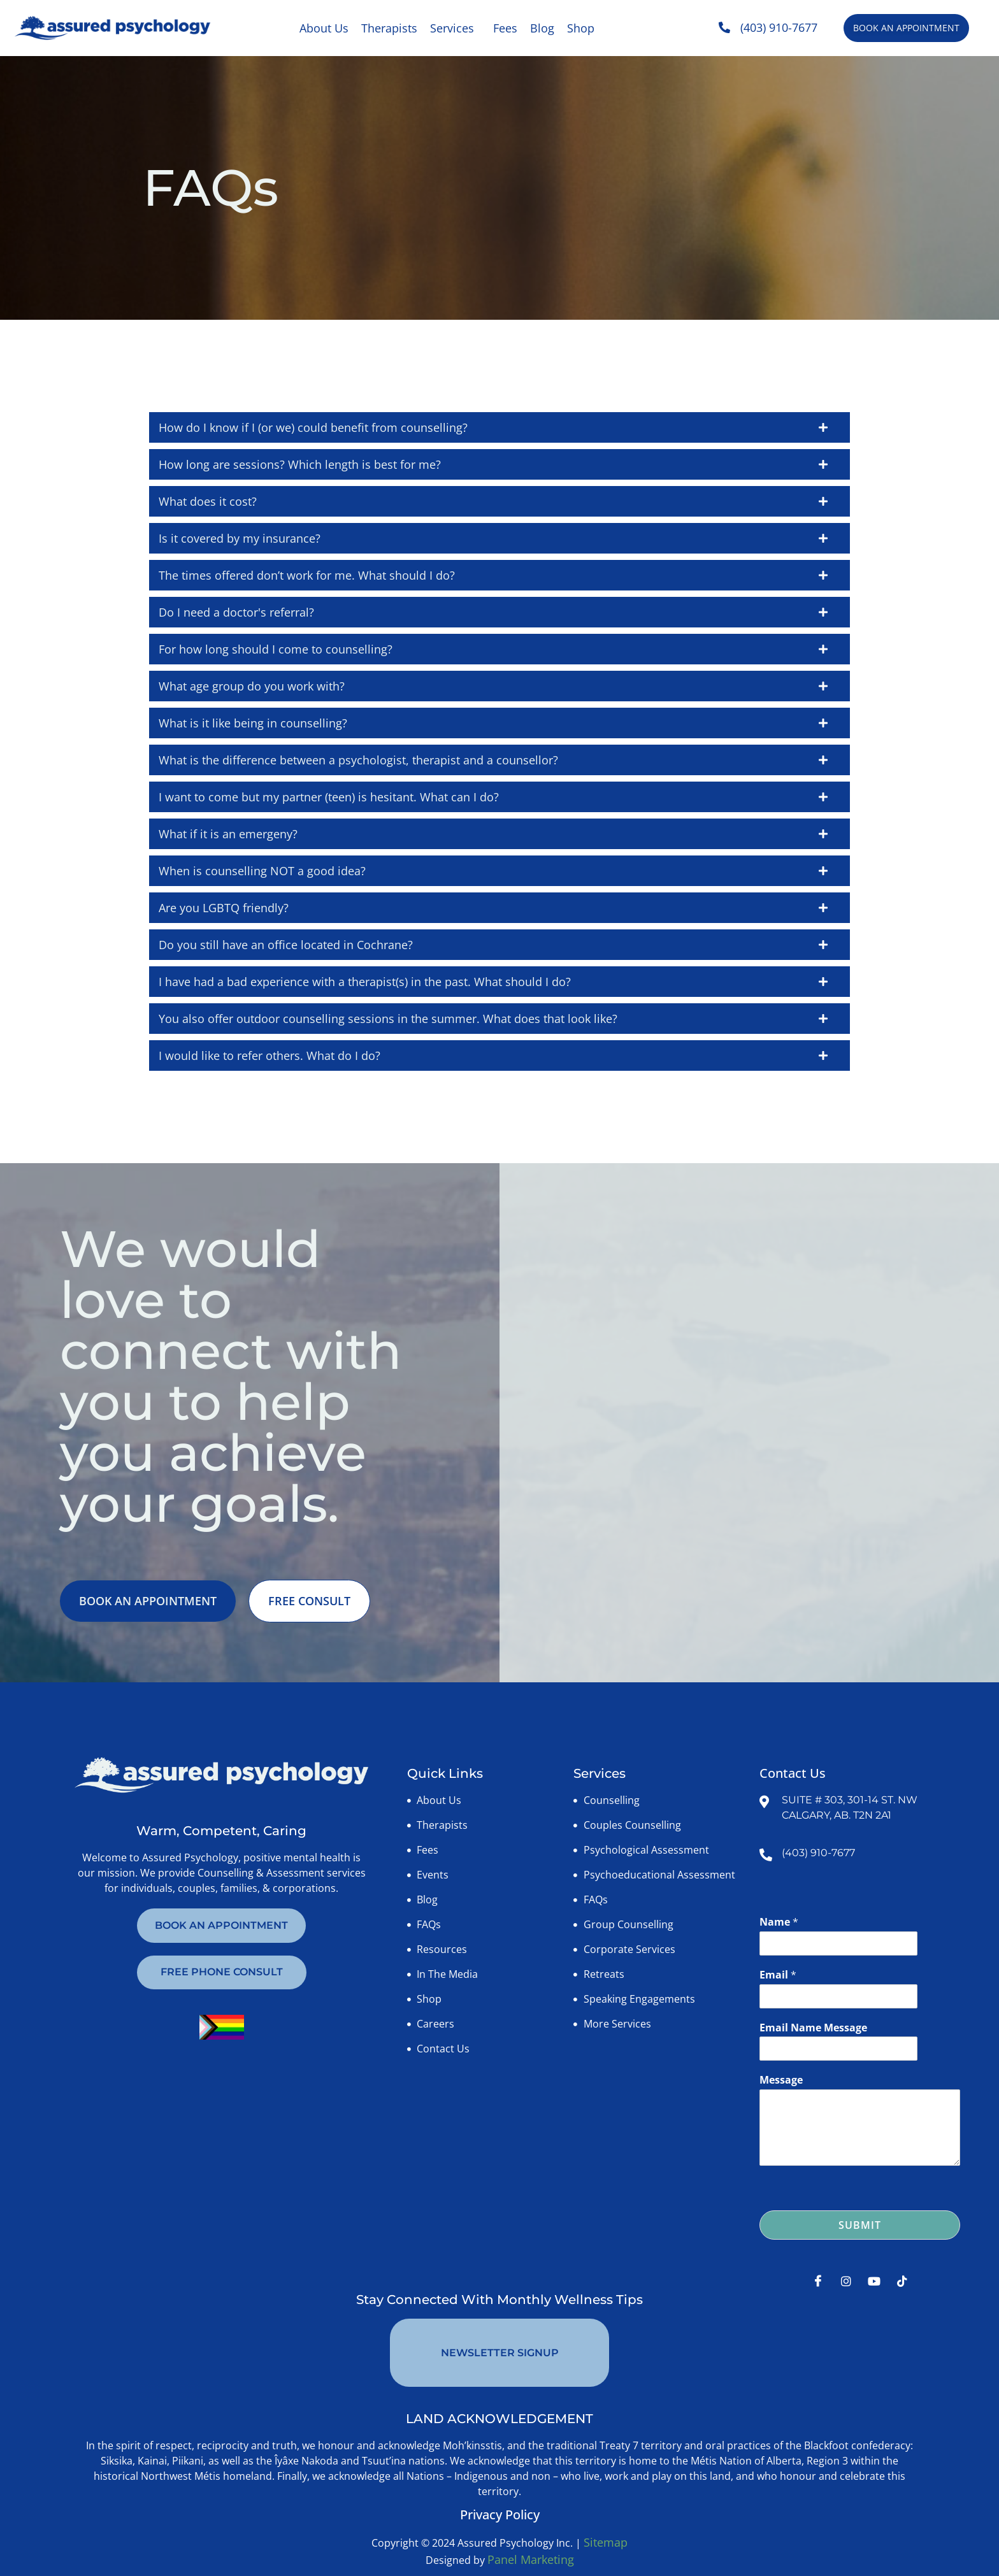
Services (452, 28)
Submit (859, 2227)
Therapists (389, 28)
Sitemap (606, 2513)
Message (781, 2082)
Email (777, 1976)
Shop (580, 28)
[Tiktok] (902, 2282)
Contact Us (792, 1775)
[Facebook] (818, 2282)
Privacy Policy (500, 2485)
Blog (542, 28)
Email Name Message (813, 2029)
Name (778, 1924)
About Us (324, 28)
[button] (455, 28)
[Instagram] (846, 2282)
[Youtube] (874, 2282)
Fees (505, 28)
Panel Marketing (530, 2530)
